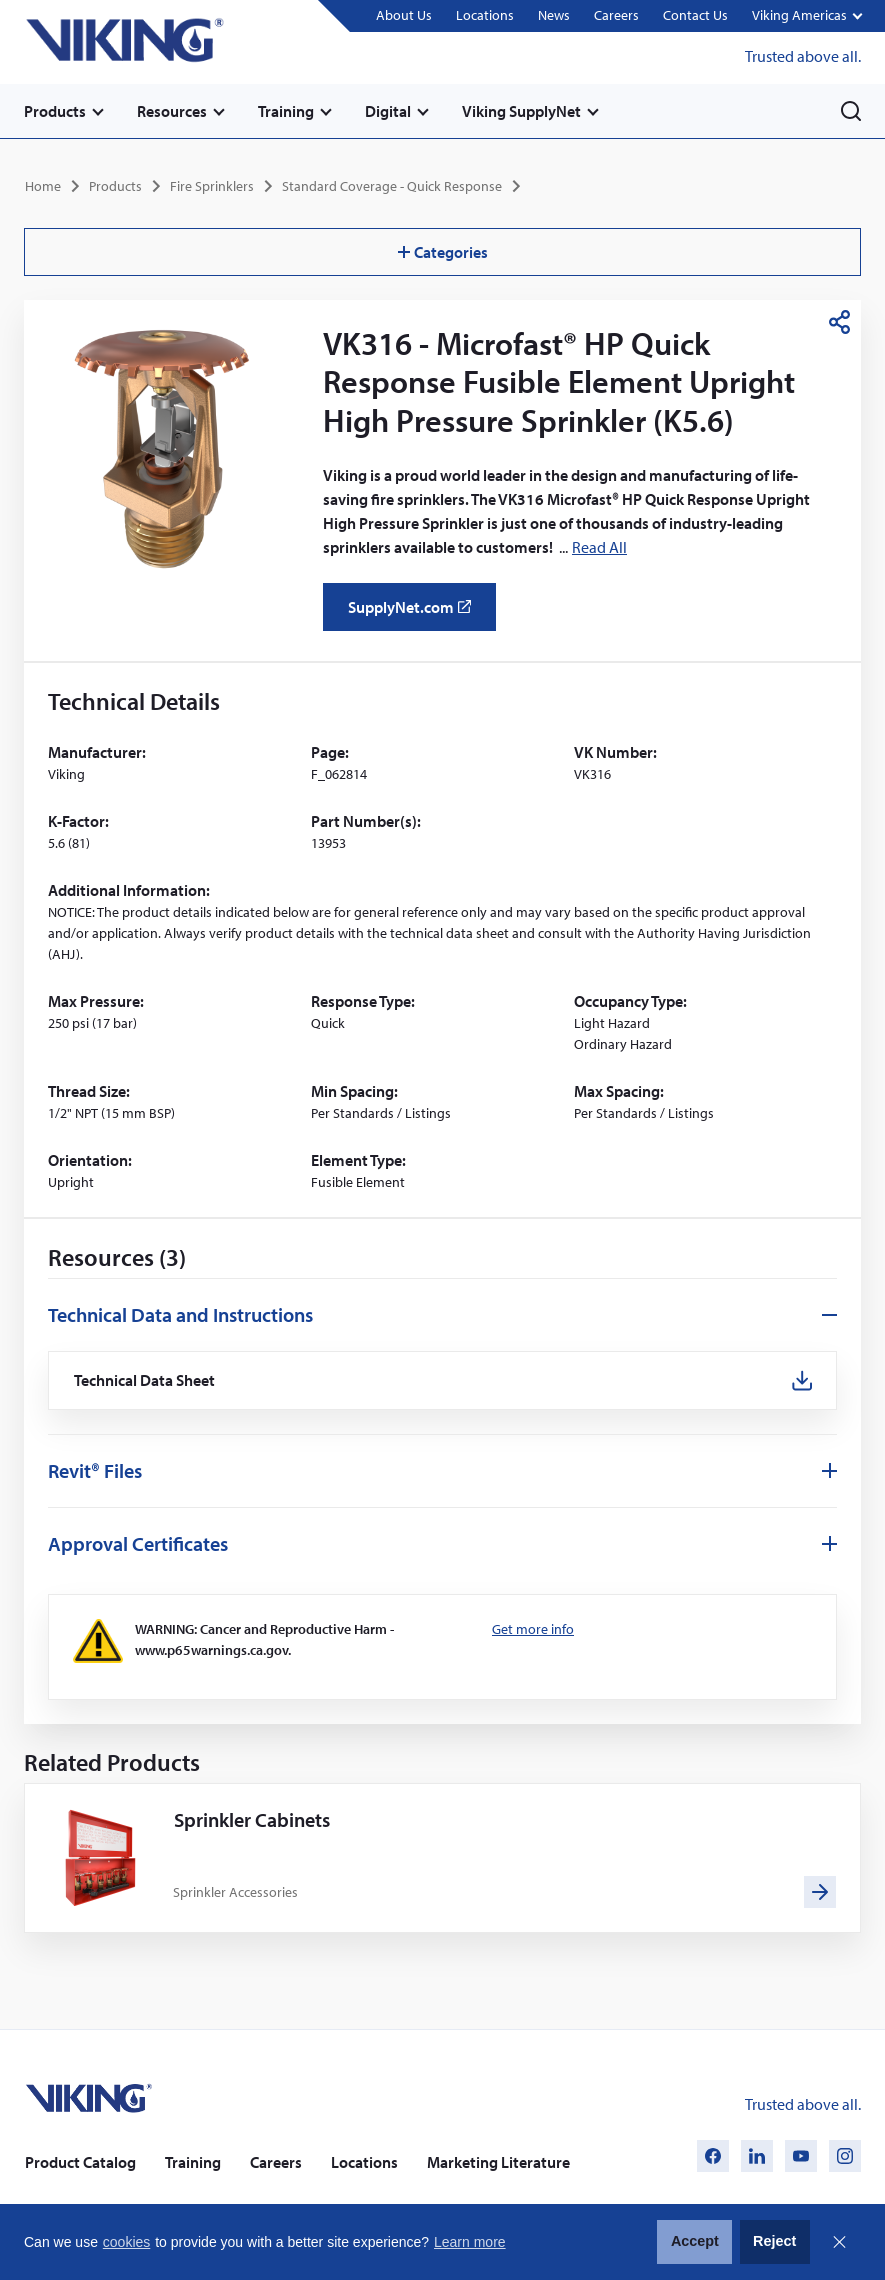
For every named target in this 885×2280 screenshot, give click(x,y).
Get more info (533, 1629)
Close (839, 2242)
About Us (404, 15)
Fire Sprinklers (212, 186)
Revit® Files (95, 1470)
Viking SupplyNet (521, 111)
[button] (806, 16)
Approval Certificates (138, 1543)
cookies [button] (126, 2242)
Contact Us (695, 15)
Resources (172, 111)
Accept (695, 2241)
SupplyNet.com (415, 614)
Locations (485, 15)
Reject (774, 2241)
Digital (388, 111)
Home (43, 186)
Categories (443, 252)
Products (55, 111)
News (554, 15)
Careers (616, 15)
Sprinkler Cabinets (252, 1819)
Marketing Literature (498, 2162)
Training (286, 111)
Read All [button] (599, 547)
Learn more (470, 2242)
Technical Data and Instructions (180, 1314)
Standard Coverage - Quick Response (392, 186)
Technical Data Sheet (145, 1380)
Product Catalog (80, 2162)
